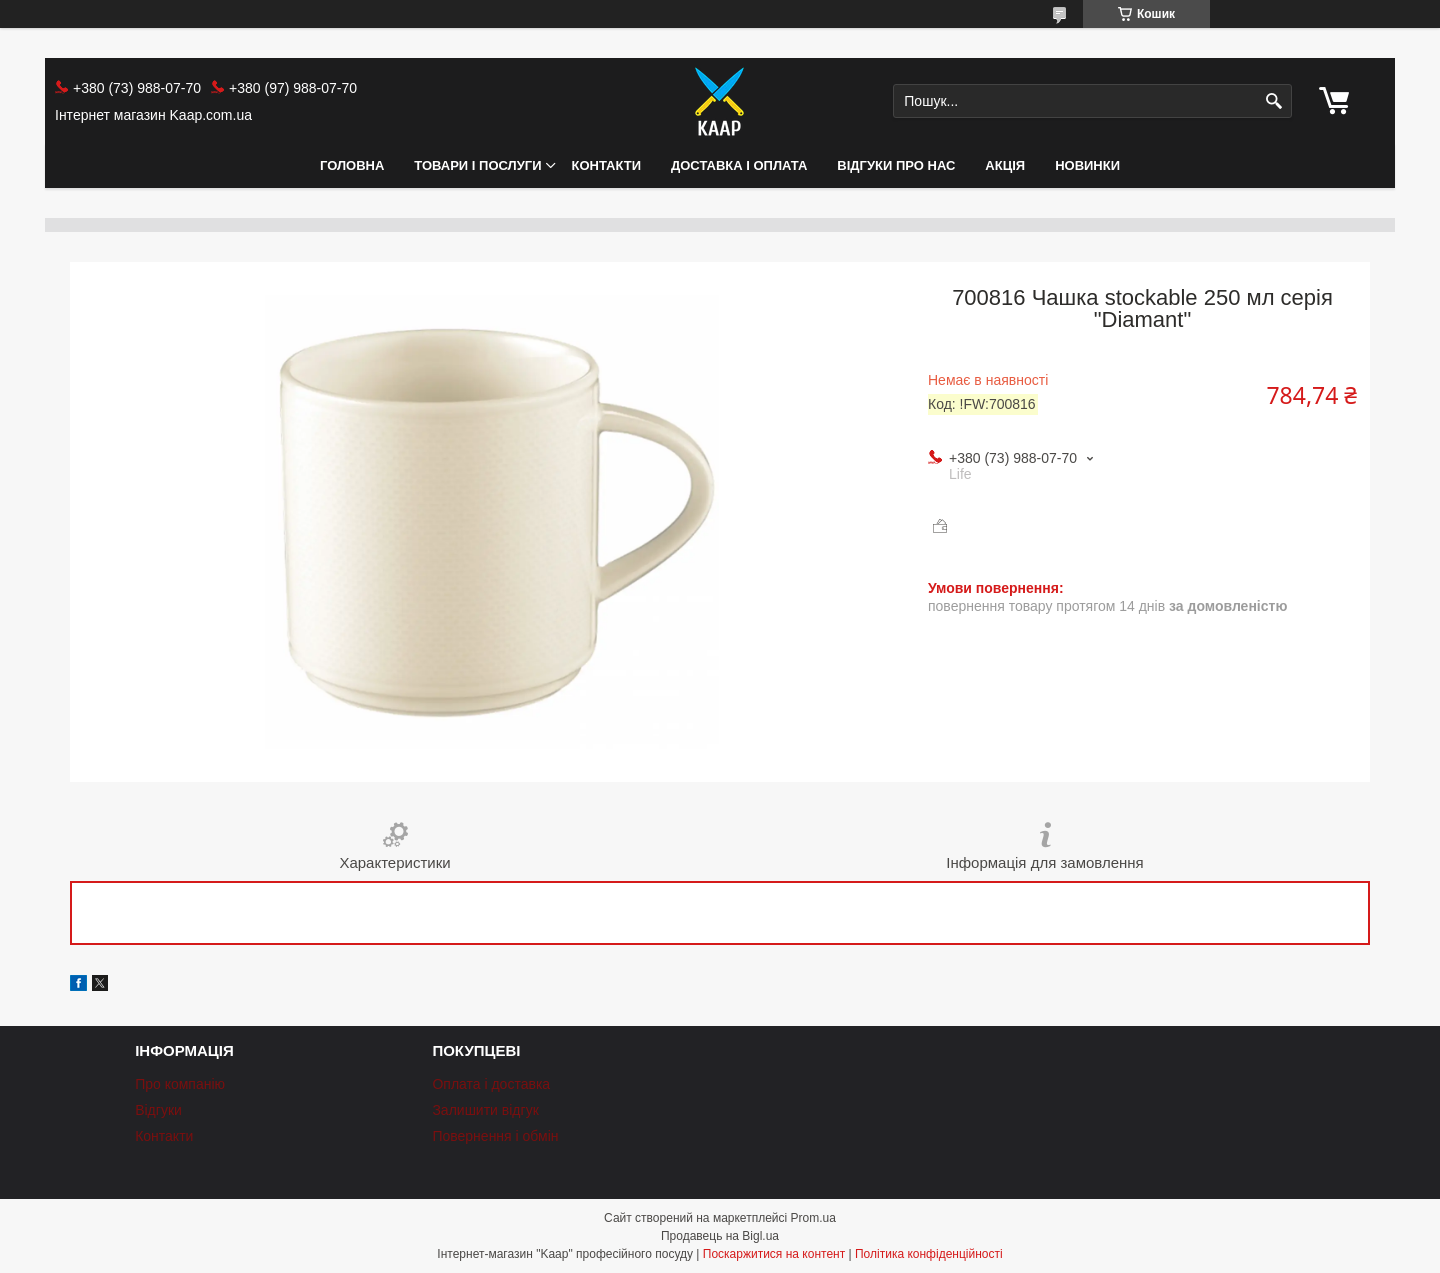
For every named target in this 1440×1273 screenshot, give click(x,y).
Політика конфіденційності (929, 1254)
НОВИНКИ (1087, 165)
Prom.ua (813, 1218)
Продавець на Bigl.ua (720, 1236)
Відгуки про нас (896, 165)
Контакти (607, 165)
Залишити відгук (485, 1110)
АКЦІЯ (1005, 165)
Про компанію (180, 1084)
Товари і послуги (477, 165)
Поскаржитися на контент (774, 1254)
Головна (352, 165)
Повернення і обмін (495, 1136)
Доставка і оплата (739, 165)
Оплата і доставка (491, 1084)
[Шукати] (1274, 101)
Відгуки (158, 1110)
